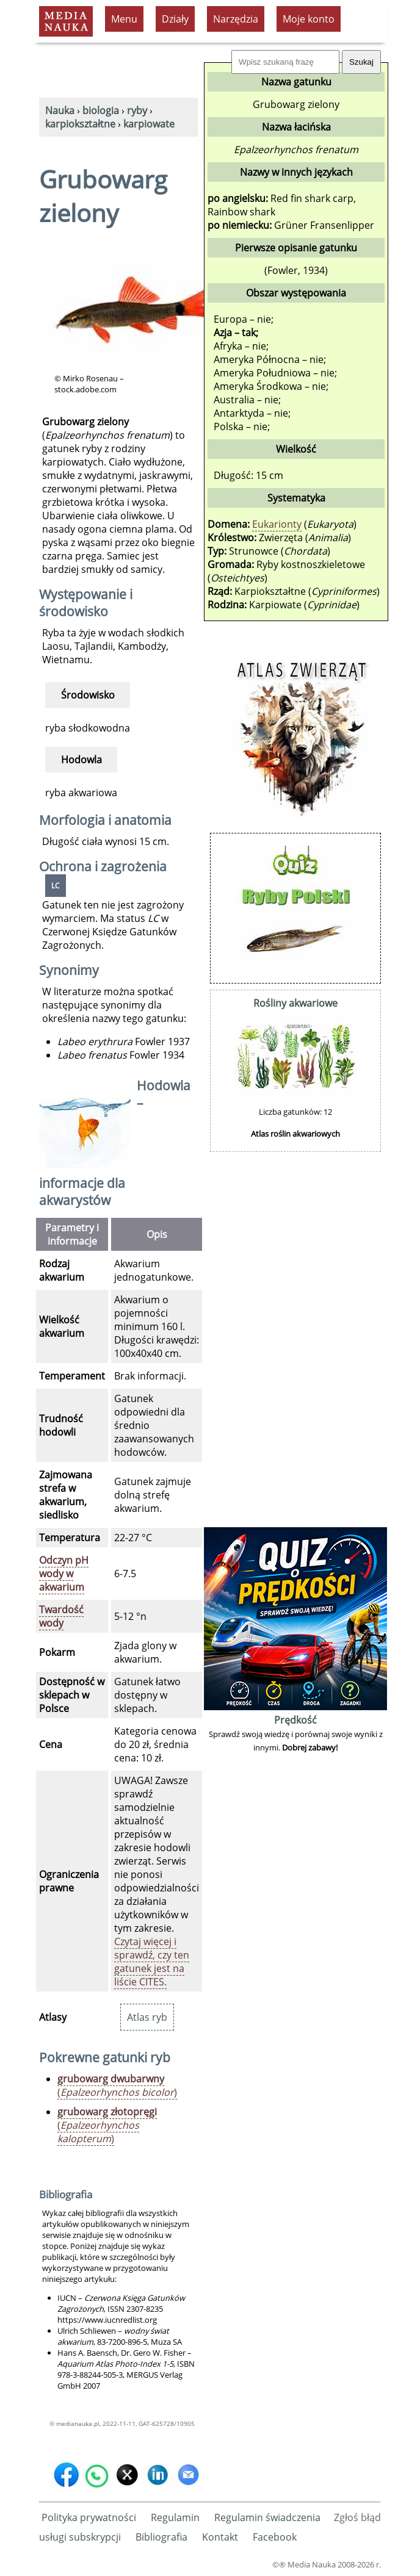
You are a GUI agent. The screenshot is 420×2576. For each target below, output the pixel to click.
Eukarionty (277, 524)
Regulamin (175, 2517)
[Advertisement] (295, 1341)
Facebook (275, 2537)
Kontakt (220, 2537)
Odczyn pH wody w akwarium (64, 1573)
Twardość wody (61, 1616)
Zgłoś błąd (357, 2517)
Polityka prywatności (89, 2517)
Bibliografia (161, 2537)
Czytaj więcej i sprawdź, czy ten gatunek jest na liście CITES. (151, 1961)
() (117, 2085)
